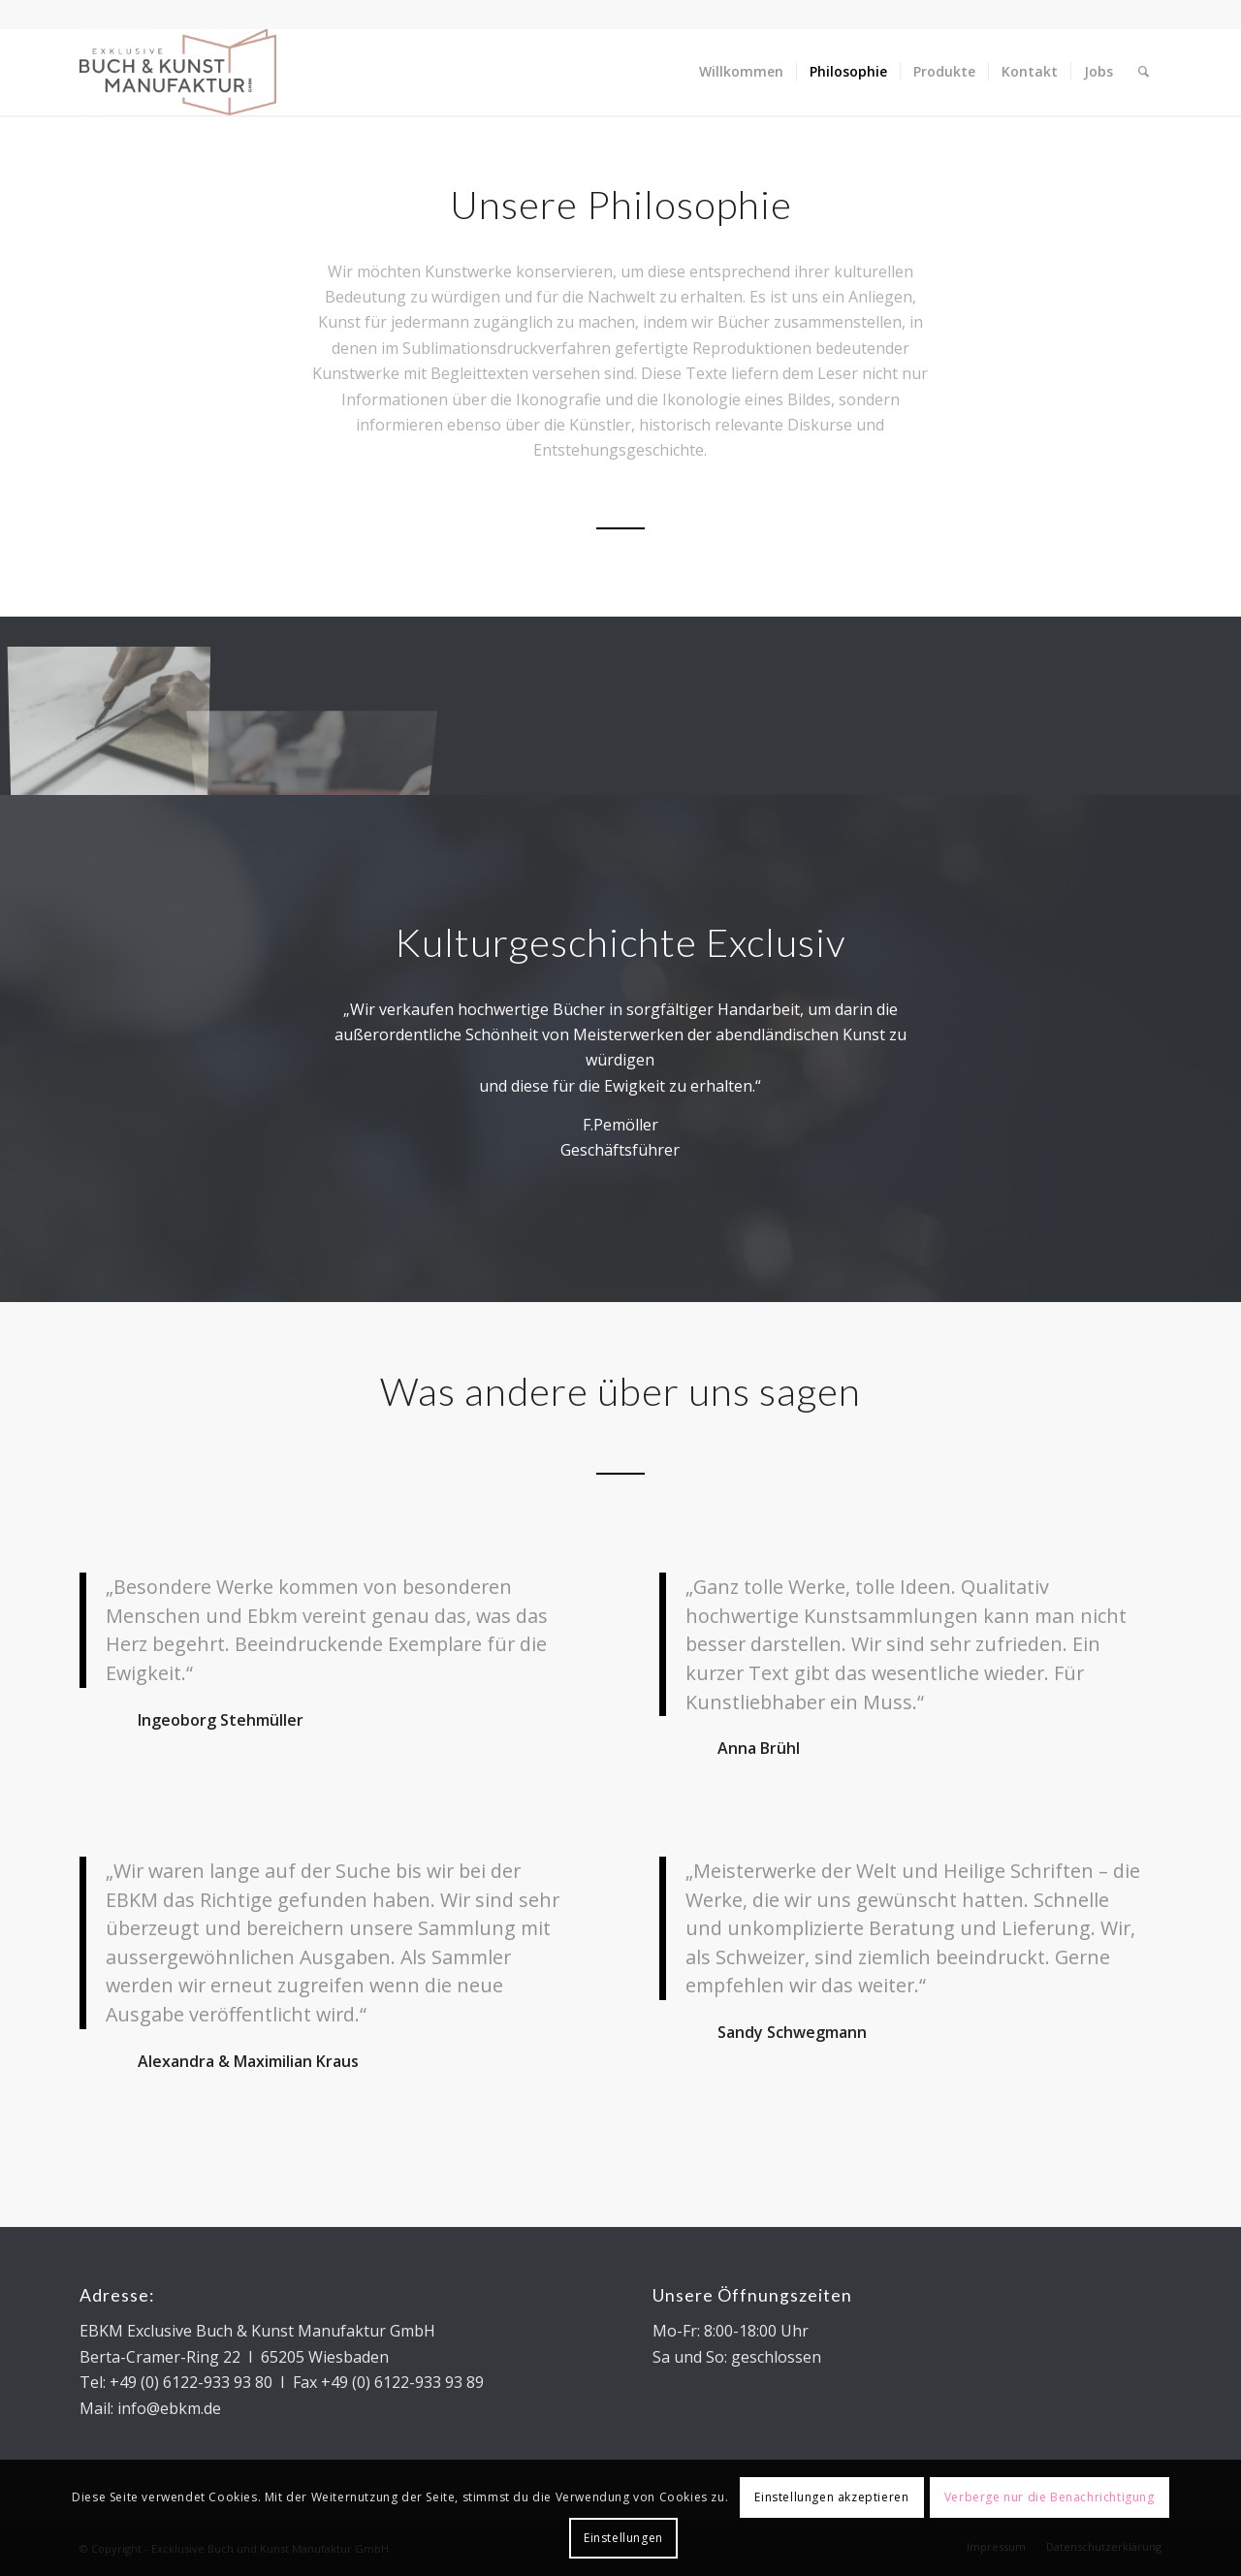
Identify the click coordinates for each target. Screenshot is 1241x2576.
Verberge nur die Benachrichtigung (1049, 2497)
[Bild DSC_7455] (117, 713)
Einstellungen (623, 2537)
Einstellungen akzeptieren (831, 2497)
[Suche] (1143, 71)
